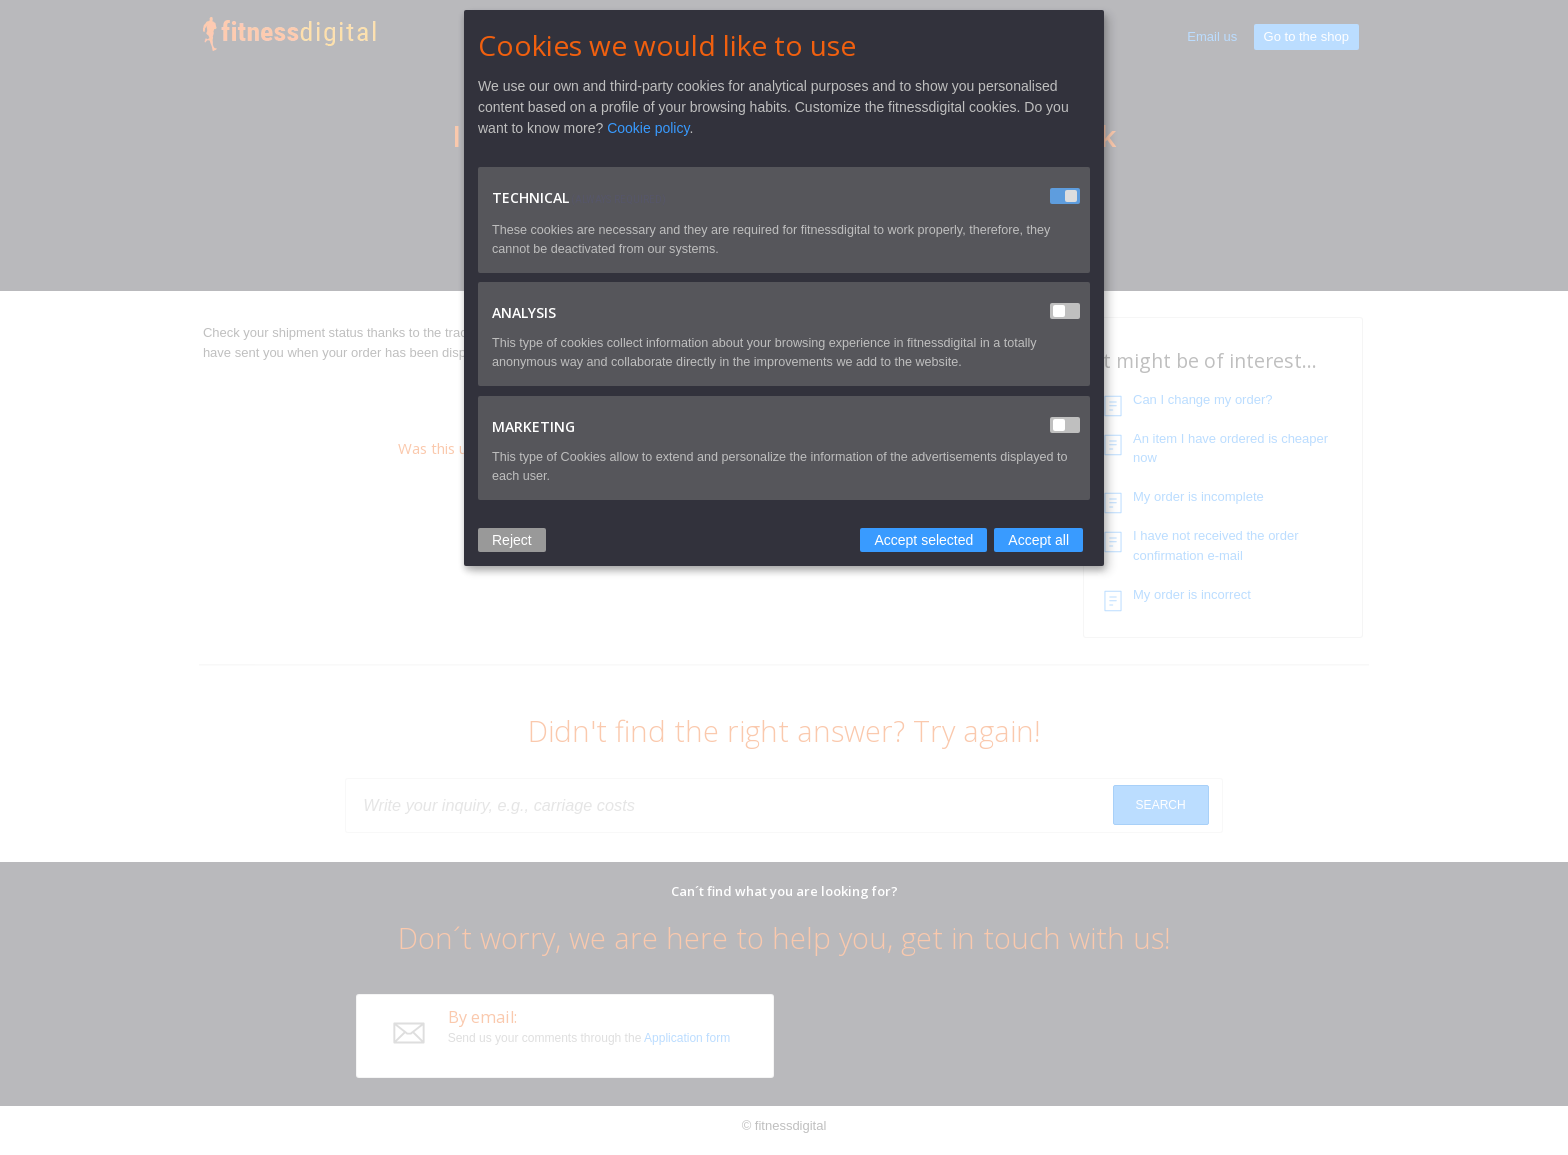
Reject (512, 540)
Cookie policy (648, 128)
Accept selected (923, 540)
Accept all (1038, 540)
